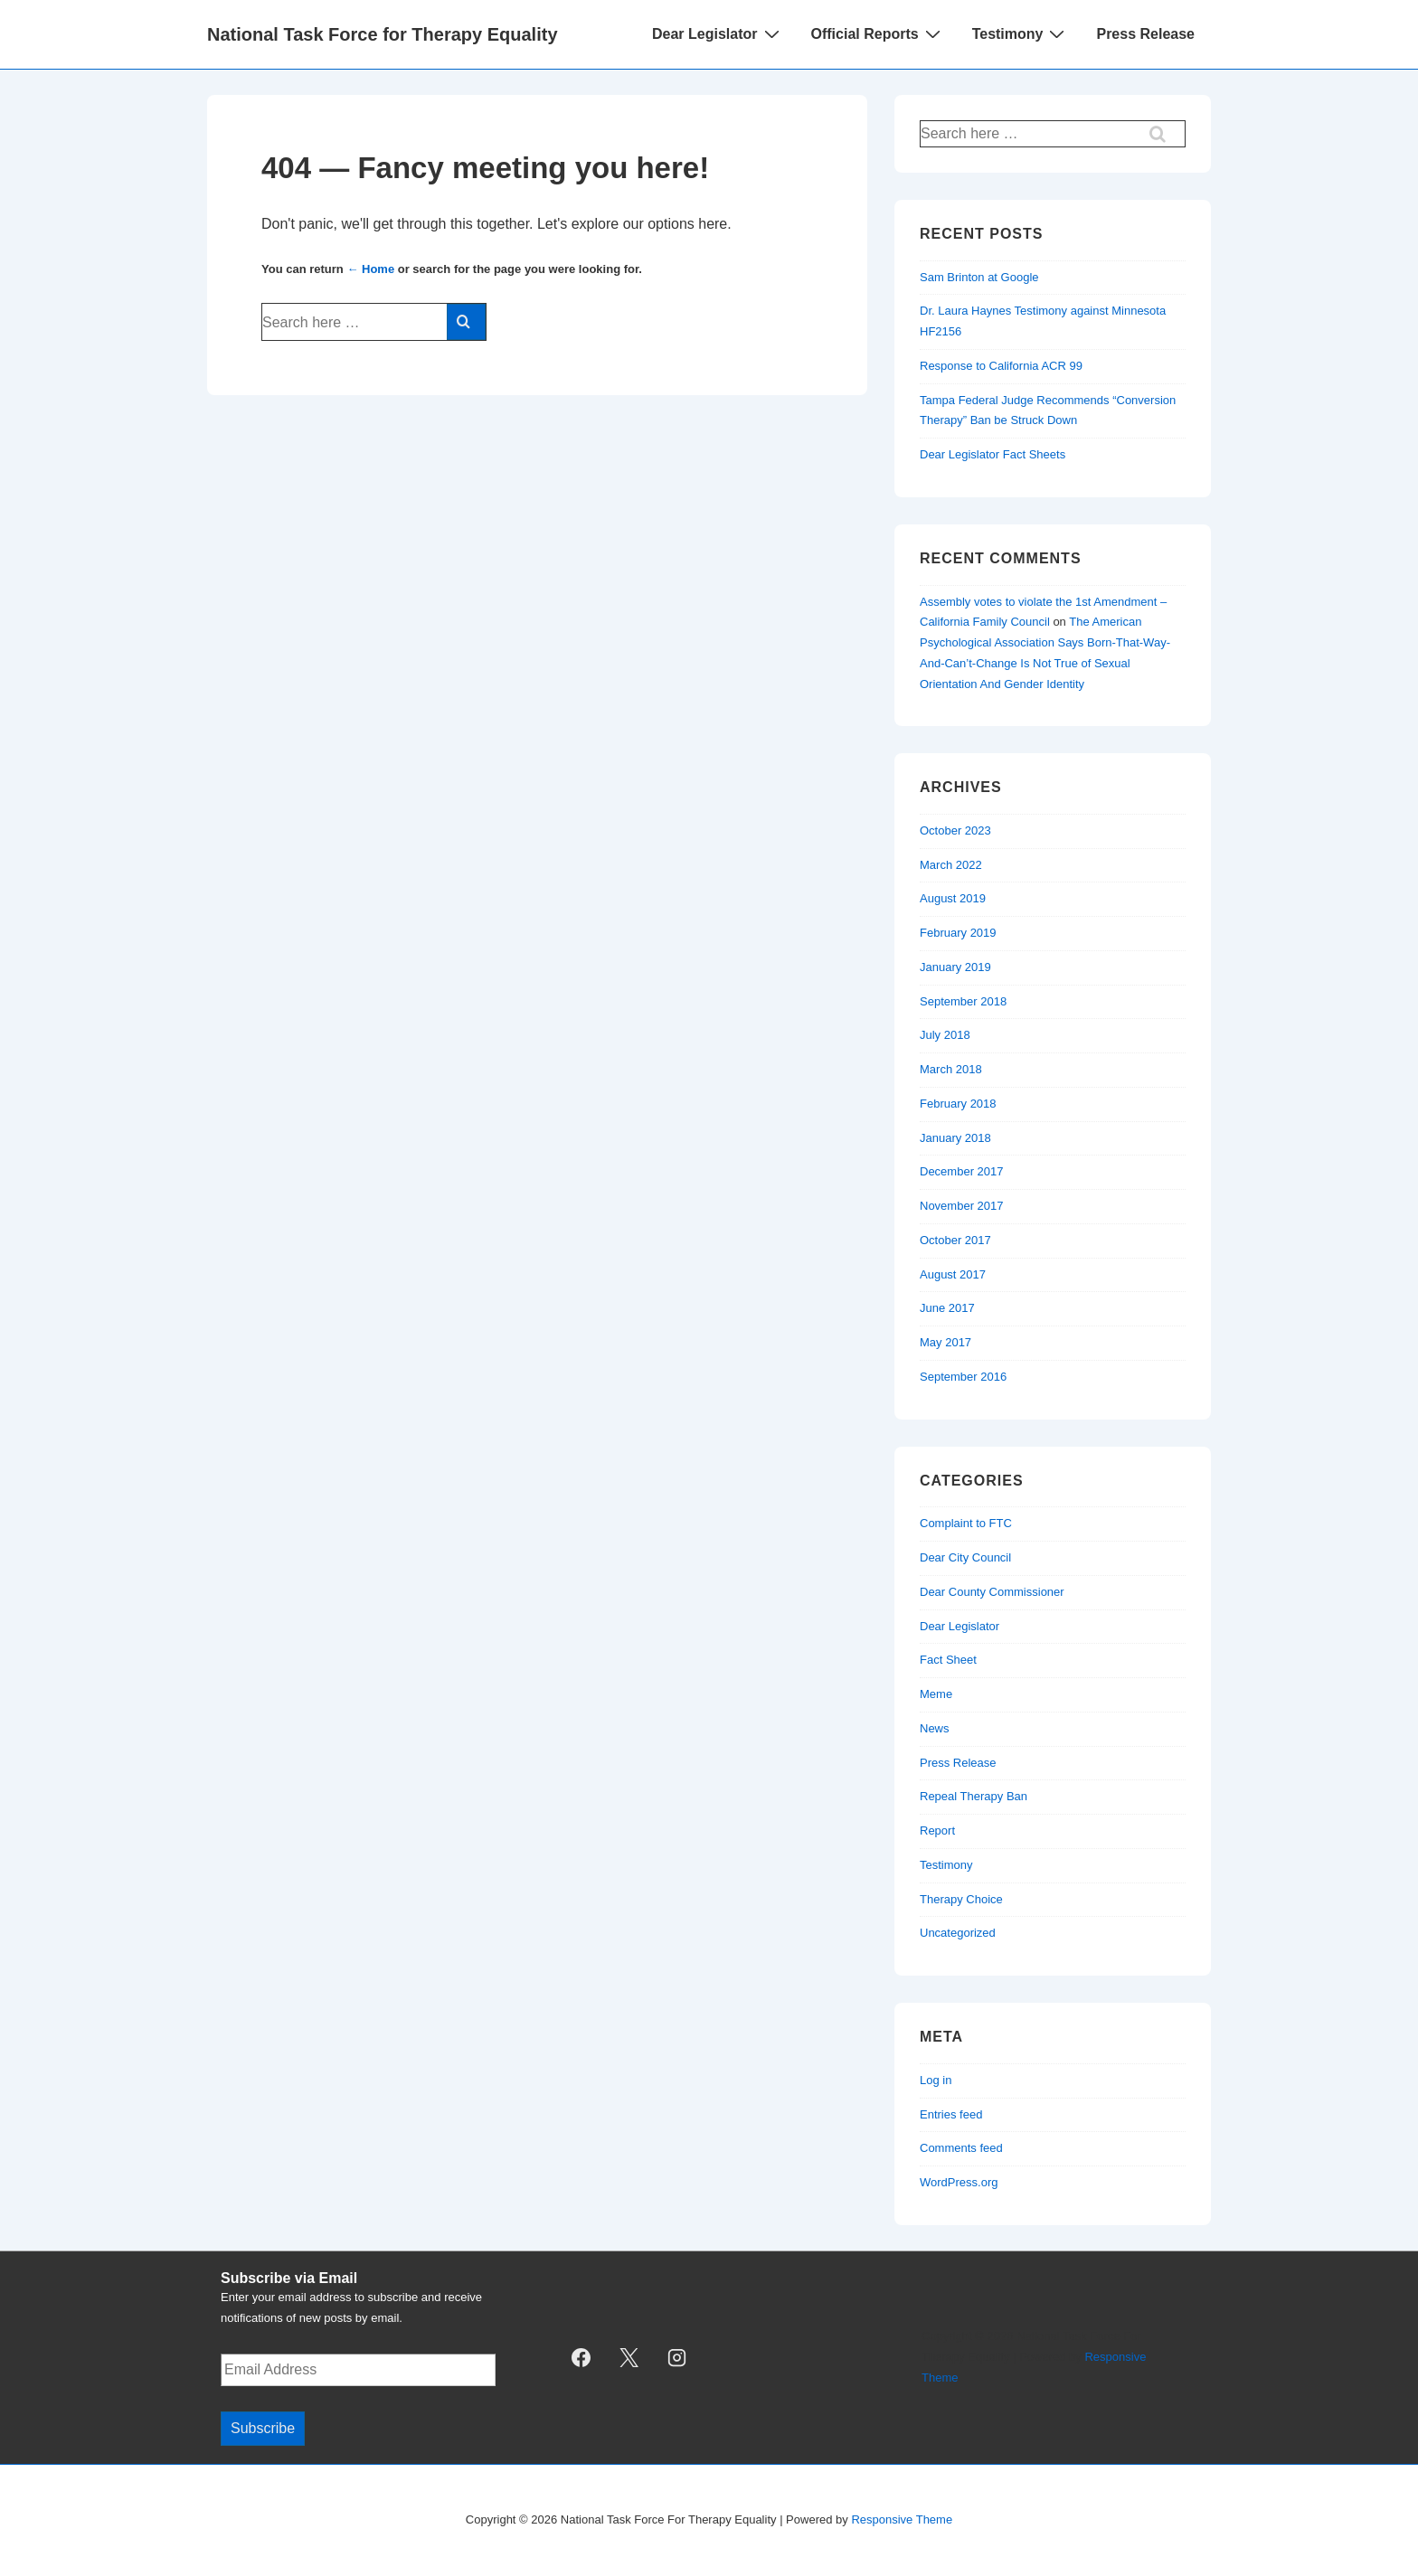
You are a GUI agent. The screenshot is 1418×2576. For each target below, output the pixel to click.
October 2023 (955, 830)
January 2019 (955, 967)
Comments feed (961, 2148)
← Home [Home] (370, 269)
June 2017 (947, 1308)
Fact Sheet (948, 1659)
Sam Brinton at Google (979, 277)
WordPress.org (958, 2182)
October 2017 (955, 1240)
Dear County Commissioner (992, 1592)
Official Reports (878, 33)
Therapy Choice (961, 1899)
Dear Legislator (717, 33)
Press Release (1145, 34)
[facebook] (581, 2358)
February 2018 (958, 1103)
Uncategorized (958, 1932)
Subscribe (263, 2428)
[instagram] (677, 2358)
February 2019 (958, 932)
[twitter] (629, 2358)
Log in (935, 2080)
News (935, 1728)
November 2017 (962, 1206)
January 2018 (955, 1138)
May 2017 (945, 1342)
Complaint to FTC (966, 1523)
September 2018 (963, 1001)
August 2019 (953, 898)
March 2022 (951, 865)
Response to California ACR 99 (1001, 366)
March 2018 (951, 1069)
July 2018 (945, 1035)
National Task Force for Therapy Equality (382, 34)
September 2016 (963, 1376)
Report (937, 1830)
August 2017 (953, 1274)
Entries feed (951, 2114)
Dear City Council (965, 1557)
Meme (936, 1694)
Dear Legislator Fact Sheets (992, 454)
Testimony (1021, 33)
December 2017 (962, 1171)
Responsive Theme (901, 2519)
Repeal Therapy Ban (973, 1796)
